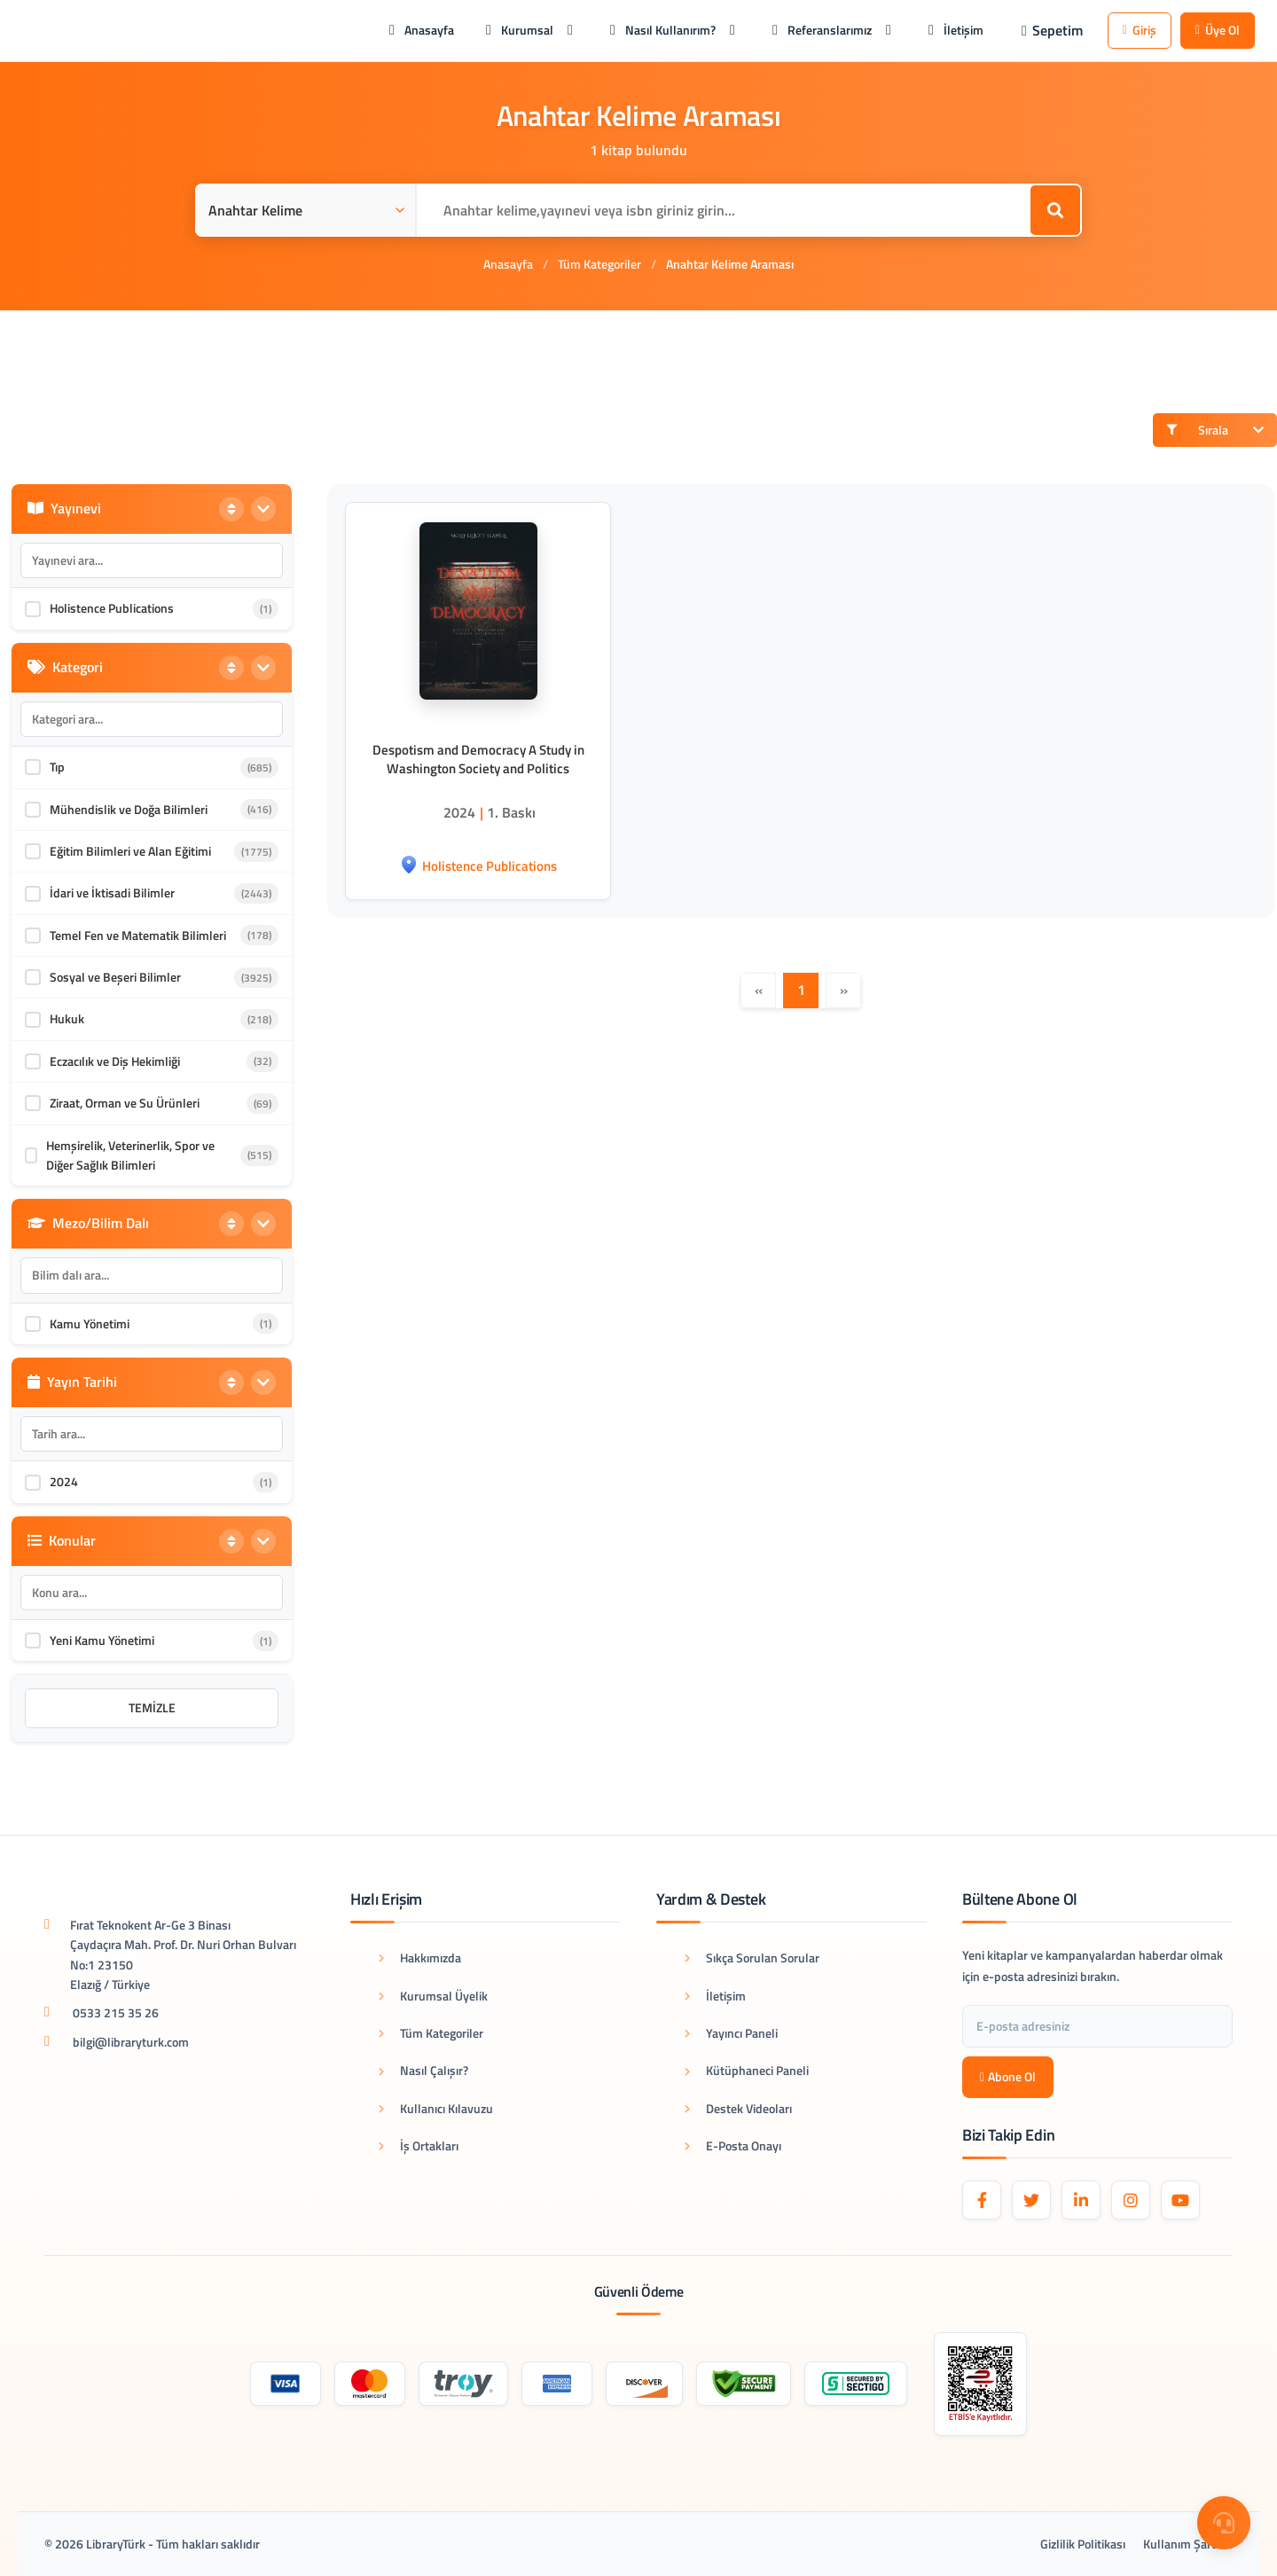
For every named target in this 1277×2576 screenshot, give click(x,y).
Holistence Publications (112, 608)
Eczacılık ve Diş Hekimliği (115, 1061)
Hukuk (67, 1018)
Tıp (57, 766)
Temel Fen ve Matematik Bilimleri (138, 935)
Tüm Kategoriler (599, 263)
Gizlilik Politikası (1082, 2543)
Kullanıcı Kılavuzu (436, 2108)
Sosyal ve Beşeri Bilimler (115, 976)
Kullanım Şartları (1188, 2543)
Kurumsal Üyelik (433, 1995)
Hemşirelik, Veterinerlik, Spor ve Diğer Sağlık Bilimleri (130, 1155)
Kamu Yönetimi (89, 1323)
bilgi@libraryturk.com (131, 2041)
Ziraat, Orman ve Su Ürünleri (125, 1102)
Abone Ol (1008, 2076)
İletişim (715, 1995)
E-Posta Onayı (733, 2145)
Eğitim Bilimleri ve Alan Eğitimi (130, 851)
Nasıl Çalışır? (423, 2070)
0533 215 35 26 (116, 2012)
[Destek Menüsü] (1223, 2522)
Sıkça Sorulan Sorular (752, 1957)
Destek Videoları (738, 2108)
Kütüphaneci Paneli (747, 2070)
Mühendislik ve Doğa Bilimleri (129, 809)
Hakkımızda (420, 1957)
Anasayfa (508, 263)
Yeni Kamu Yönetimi (102, 1640)
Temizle (152, 1707)
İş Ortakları (418, 2145)
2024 (64, 1481)
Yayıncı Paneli (731, 2033)
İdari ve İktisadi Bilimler (112, 892)
